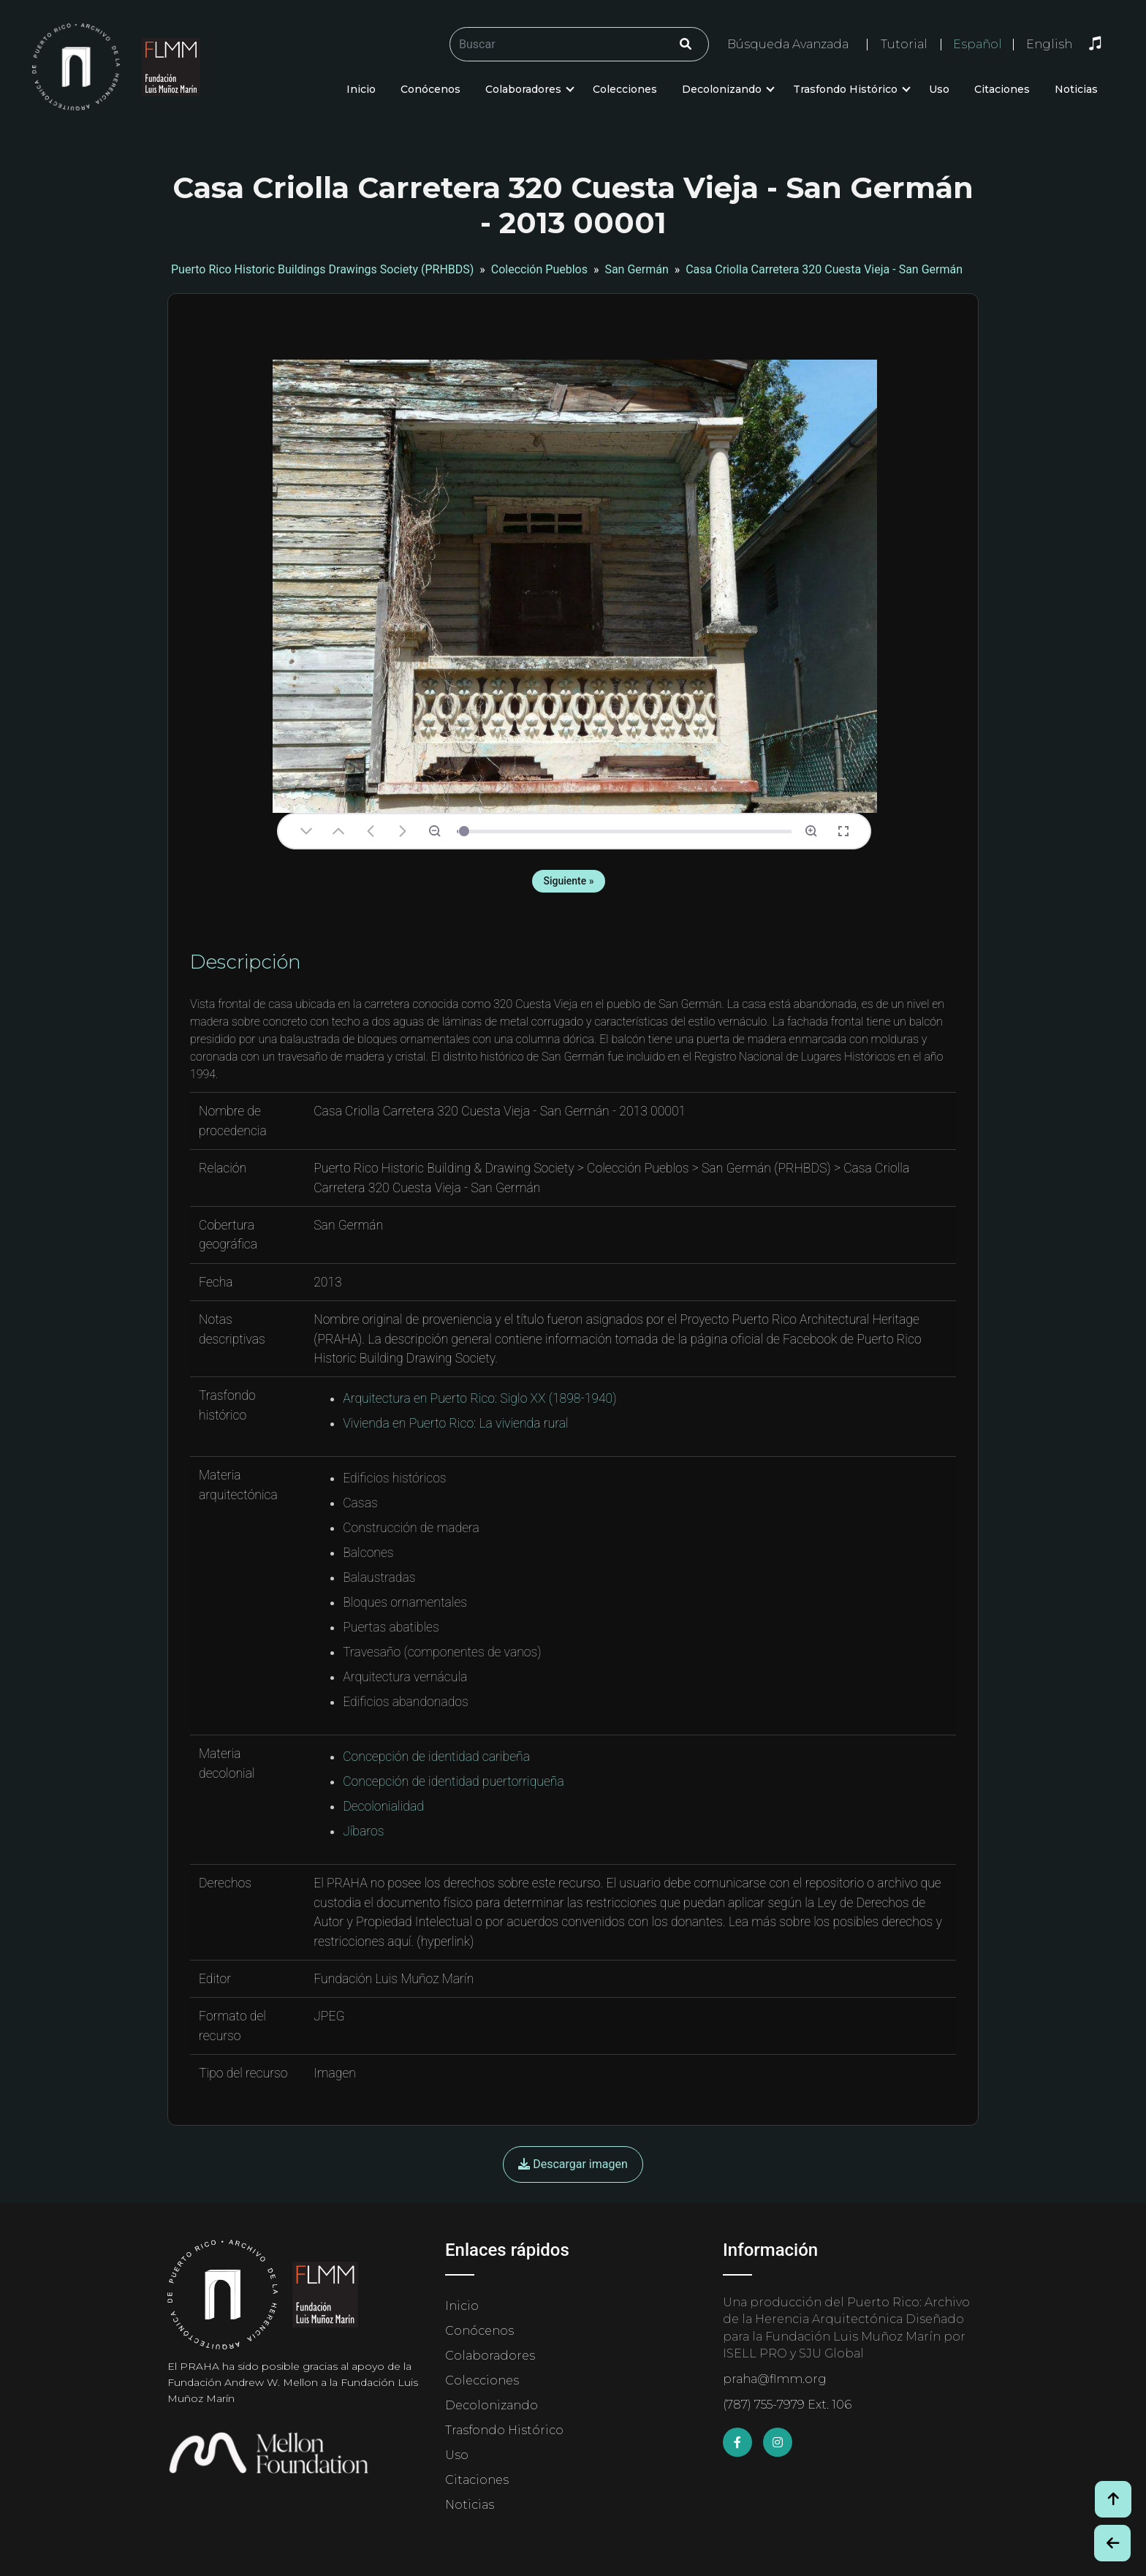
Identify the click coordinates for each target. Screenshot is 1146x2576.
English (1049, 44)
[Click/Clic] (685, 44)
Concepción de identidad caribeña (436, 1756)
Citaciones (1002, 89)
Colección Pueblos (539, 269)
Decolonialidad (383, 1806)
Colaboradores (523, 89)
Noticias (1076, 89)
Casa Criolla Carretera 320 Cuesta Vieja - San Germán (824, 269)
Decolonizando (722, 89)
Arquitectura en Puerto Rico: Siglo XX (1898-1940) (479, 1398)
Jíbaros (363, 1831)
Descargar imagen (573, 2164)
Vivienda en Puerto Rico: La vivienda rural (455, 1423)
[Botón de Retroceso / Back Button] (1112, 2543)
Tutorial (904, 44)
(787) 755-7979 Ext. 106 (787, 2405)
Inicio (361, 89)
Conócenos (430, 89)
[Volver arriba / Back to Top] (1113, 2499)
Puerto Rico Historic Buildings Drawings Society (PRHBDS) (322, 269)
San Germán (636, 269)
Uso (939, 89)
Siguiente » (568, 881)
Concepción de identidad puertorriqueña (453, 1781)
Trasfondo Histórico (845, 89)
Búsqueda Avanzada (788, 44)
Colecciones (625, 89)
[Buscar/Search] (579, 44)
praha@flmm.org (775, 2379)
